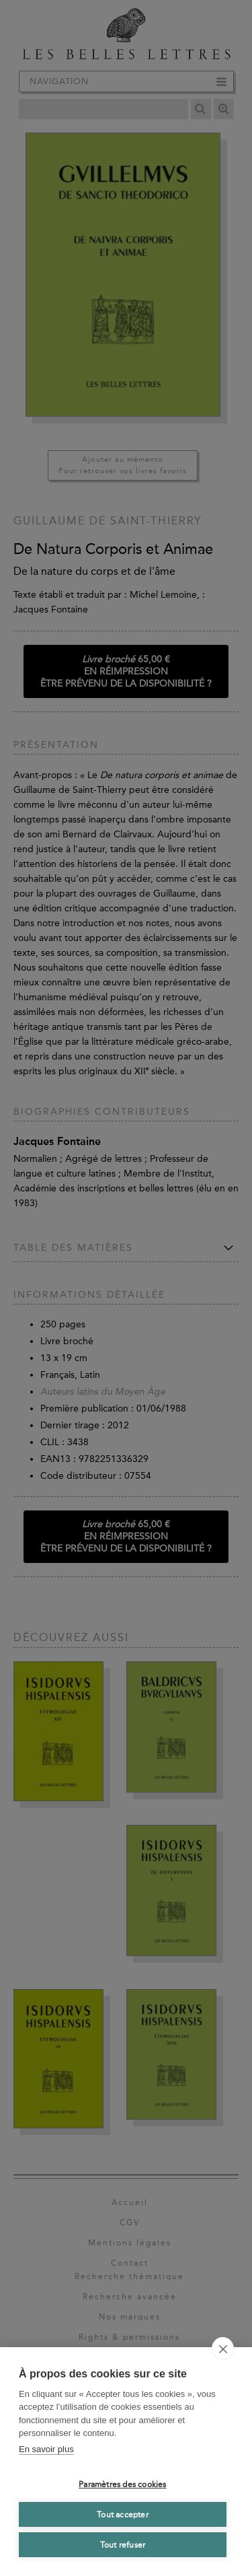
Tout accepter (123, 2514)
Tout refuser (122, 2545)
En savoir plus (46, 2449)
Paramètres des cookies (122, 2484)
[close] (223, 2348)
